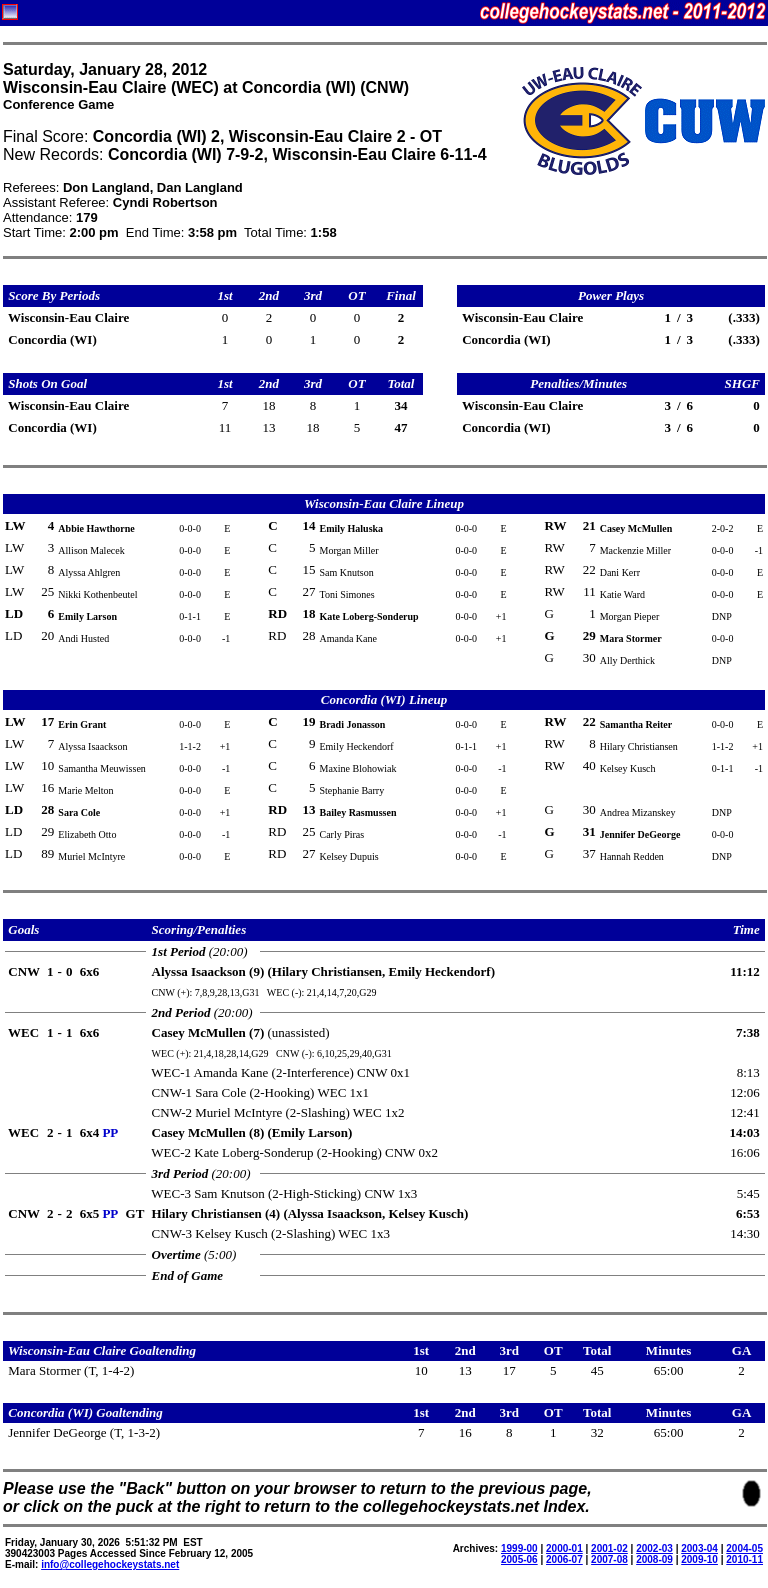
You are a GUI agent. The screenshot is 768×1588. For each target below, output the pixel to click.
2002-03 (654, 1548)
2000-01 (564, 1548)
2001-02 (609, 1548)
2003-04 (699, 1548)
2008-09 (654, 1559)
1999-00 (519, 1548)
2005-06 (519, 1559)
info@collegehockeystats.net (110, 1564)
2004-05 (744, 1548)
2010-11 (744, 1559)
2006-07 (564, 1559)
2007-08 (609, 1559)
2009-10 (699, 1559)
